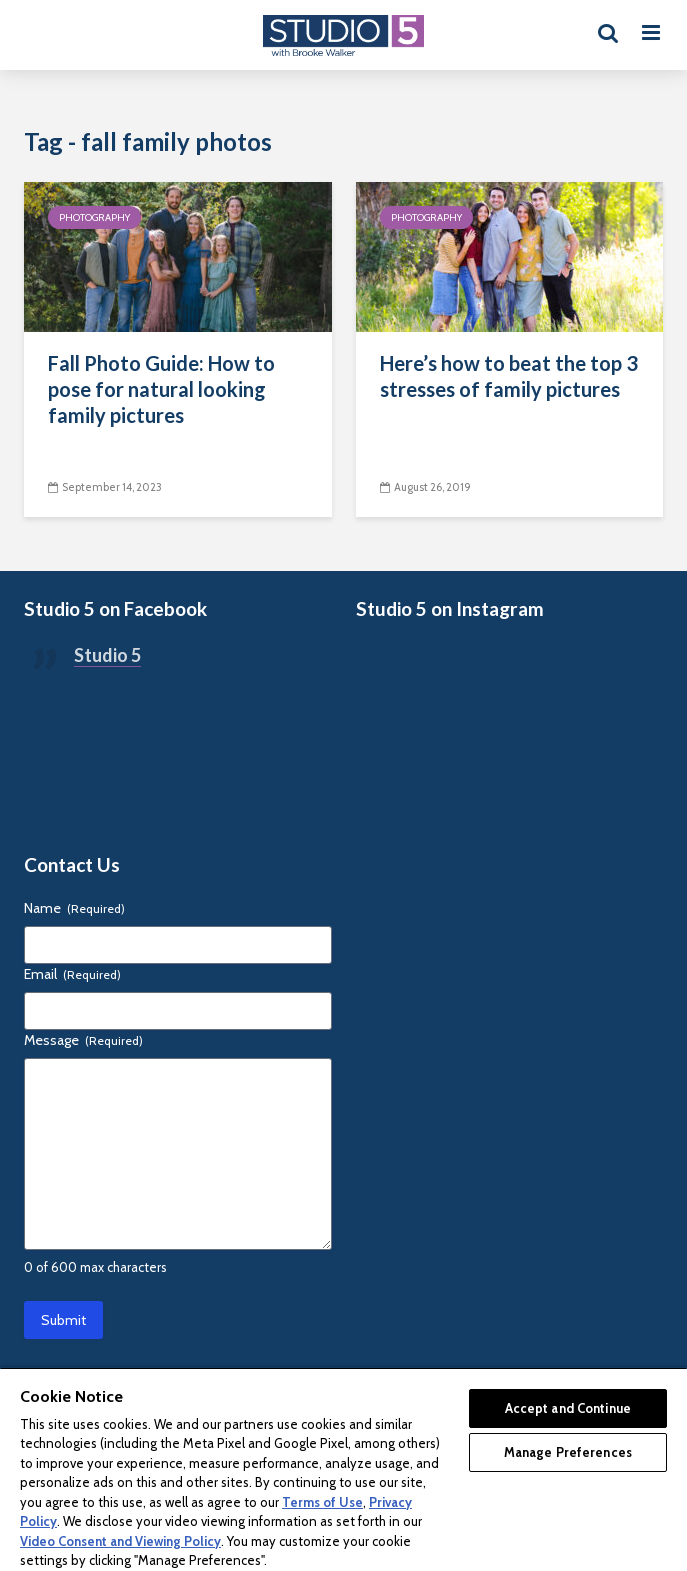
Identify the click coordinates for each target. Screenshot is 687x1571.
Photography (94, 217)
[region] (343, 1469)
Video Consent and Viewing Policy (120, 1541)
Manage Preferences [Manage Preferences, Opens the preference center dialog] (568, 1452)
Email (72, 974)
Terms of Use (322, 1502)
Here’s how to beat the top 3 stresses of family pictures (509, 376)
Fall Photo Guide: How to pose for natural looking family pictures (161, 389)
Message (83, 1040)
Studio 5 (107, 655)
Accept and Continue (568, 1408)
